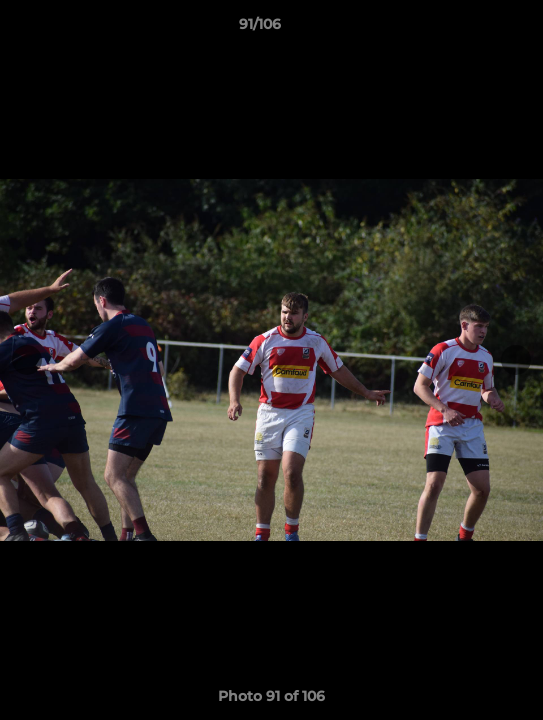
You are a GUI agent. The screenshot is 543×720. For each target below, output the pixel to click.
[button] (471, 29)
